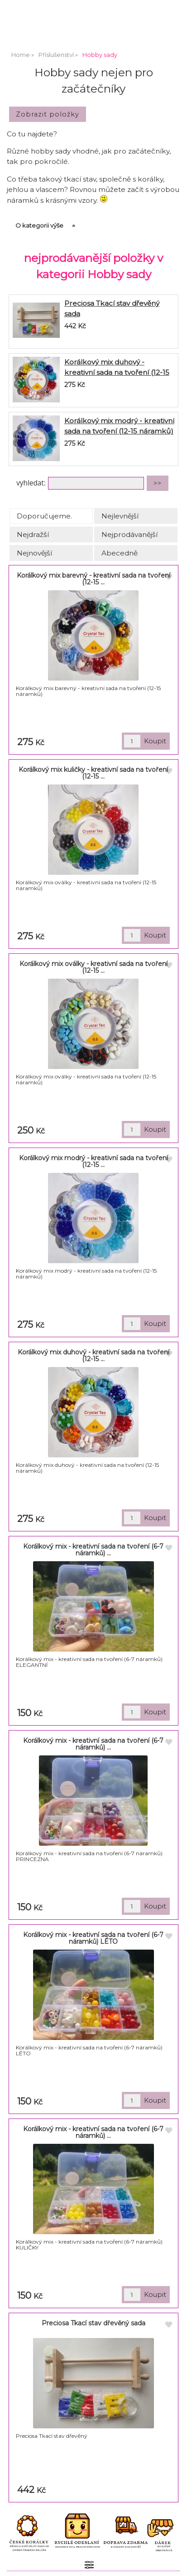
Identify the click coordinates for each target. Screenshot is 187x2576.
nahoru (173, 2562)
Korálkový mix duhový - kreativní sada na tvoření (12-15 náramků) (116, 372)
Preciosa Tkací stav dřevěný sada (93, 2323)
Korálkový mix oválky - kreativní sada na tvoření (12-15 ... (93, 967)
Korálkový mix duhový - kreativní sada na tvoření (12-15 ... (93, 1355)
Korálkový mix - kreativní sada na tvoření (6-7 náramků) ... (93, 1549)
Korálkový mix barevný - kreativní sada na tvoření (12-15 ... (93, 578)
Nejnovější (34, 553)
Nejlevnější (120, 516)
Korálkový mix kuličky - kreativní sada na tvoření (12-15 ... (93, 772)
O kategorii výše (39, 225)
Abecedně (119, 553)
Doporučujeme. (44, 516)
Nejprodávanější (129, 534)
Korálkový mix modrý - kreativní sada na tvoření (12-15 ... (93, 1161)
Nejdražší (33, 534)
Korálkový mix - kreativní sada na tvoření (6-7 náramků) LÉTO (93, 1938)
